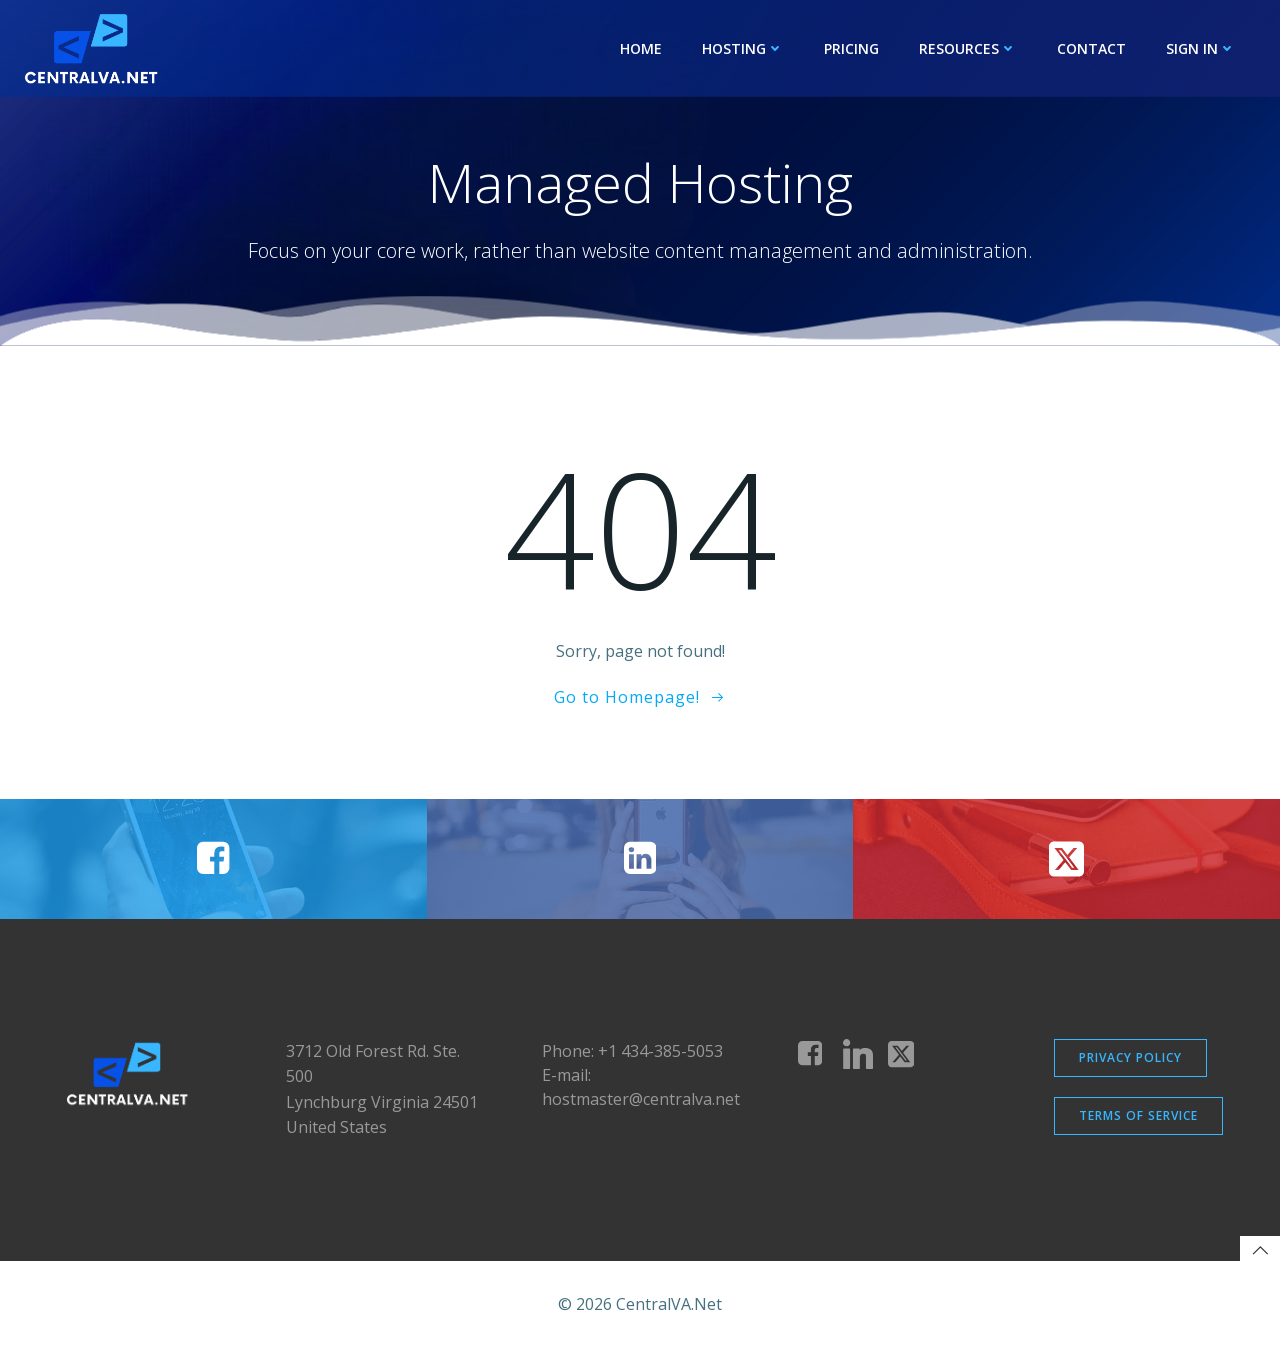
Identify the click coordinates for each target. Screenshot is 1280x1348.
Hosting (743, 48)
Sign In (1201, 48)
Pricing (851, 48)
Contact (1091, 48)
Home (641, 48)
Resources (968, 48)
